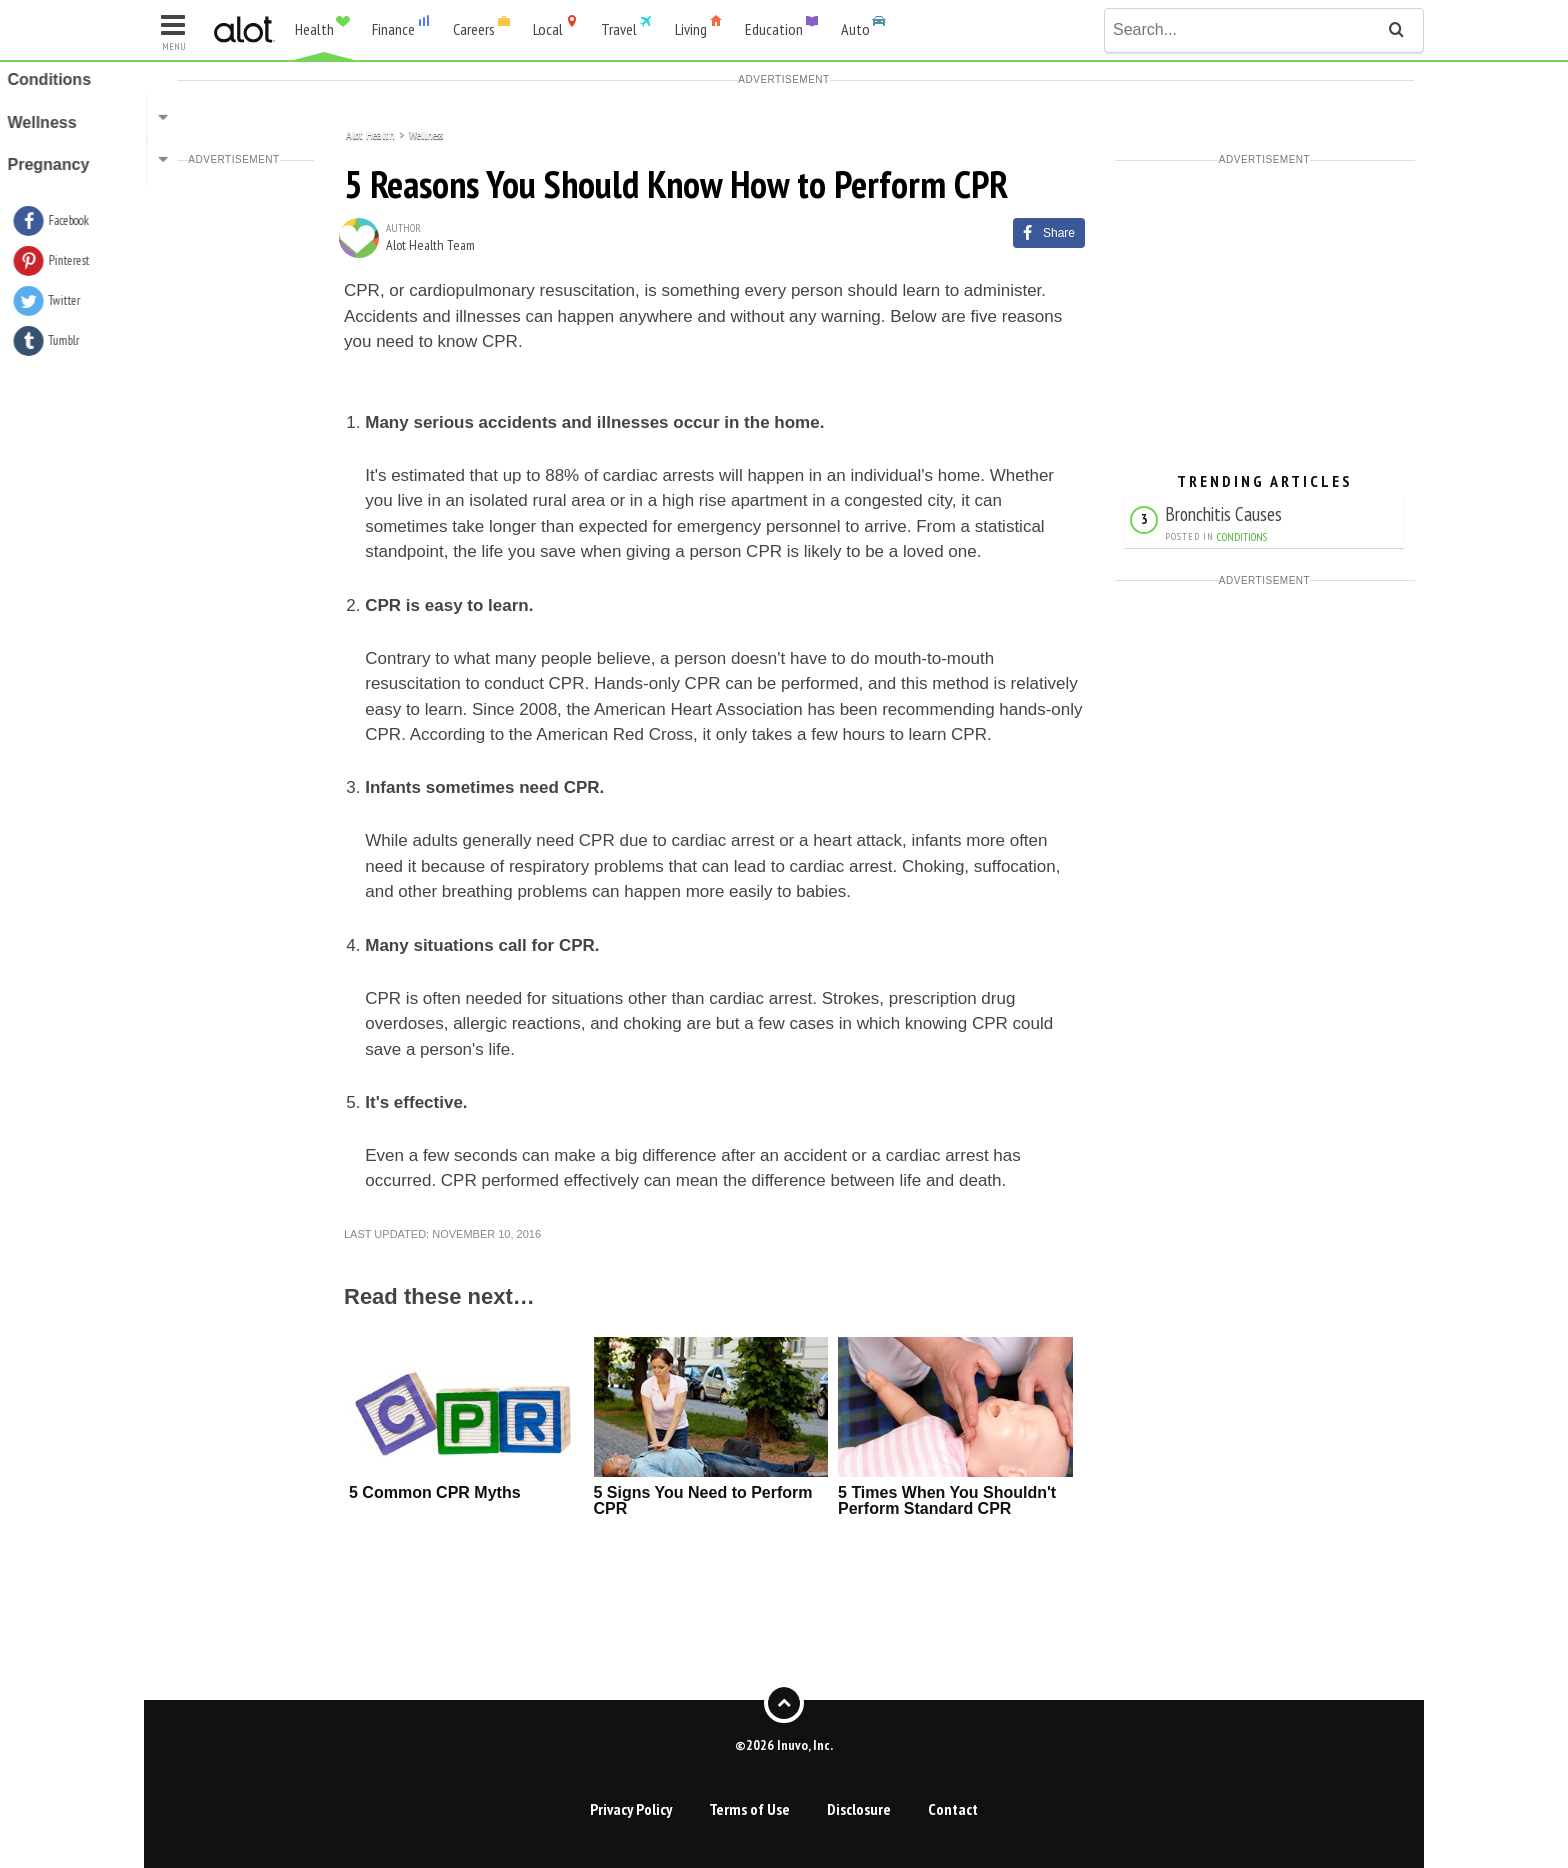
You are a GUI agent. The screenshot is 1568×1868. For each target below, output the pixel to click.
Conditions (1242, 537)
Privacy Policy (631, 1809)
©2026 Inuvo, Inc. (784, 1745)
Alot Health (370, 133)
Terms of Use (749, 1809)
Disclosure (859, 1809)
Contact (953, 1809)
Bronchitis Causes (1223, 513)
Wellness (426, 133)
